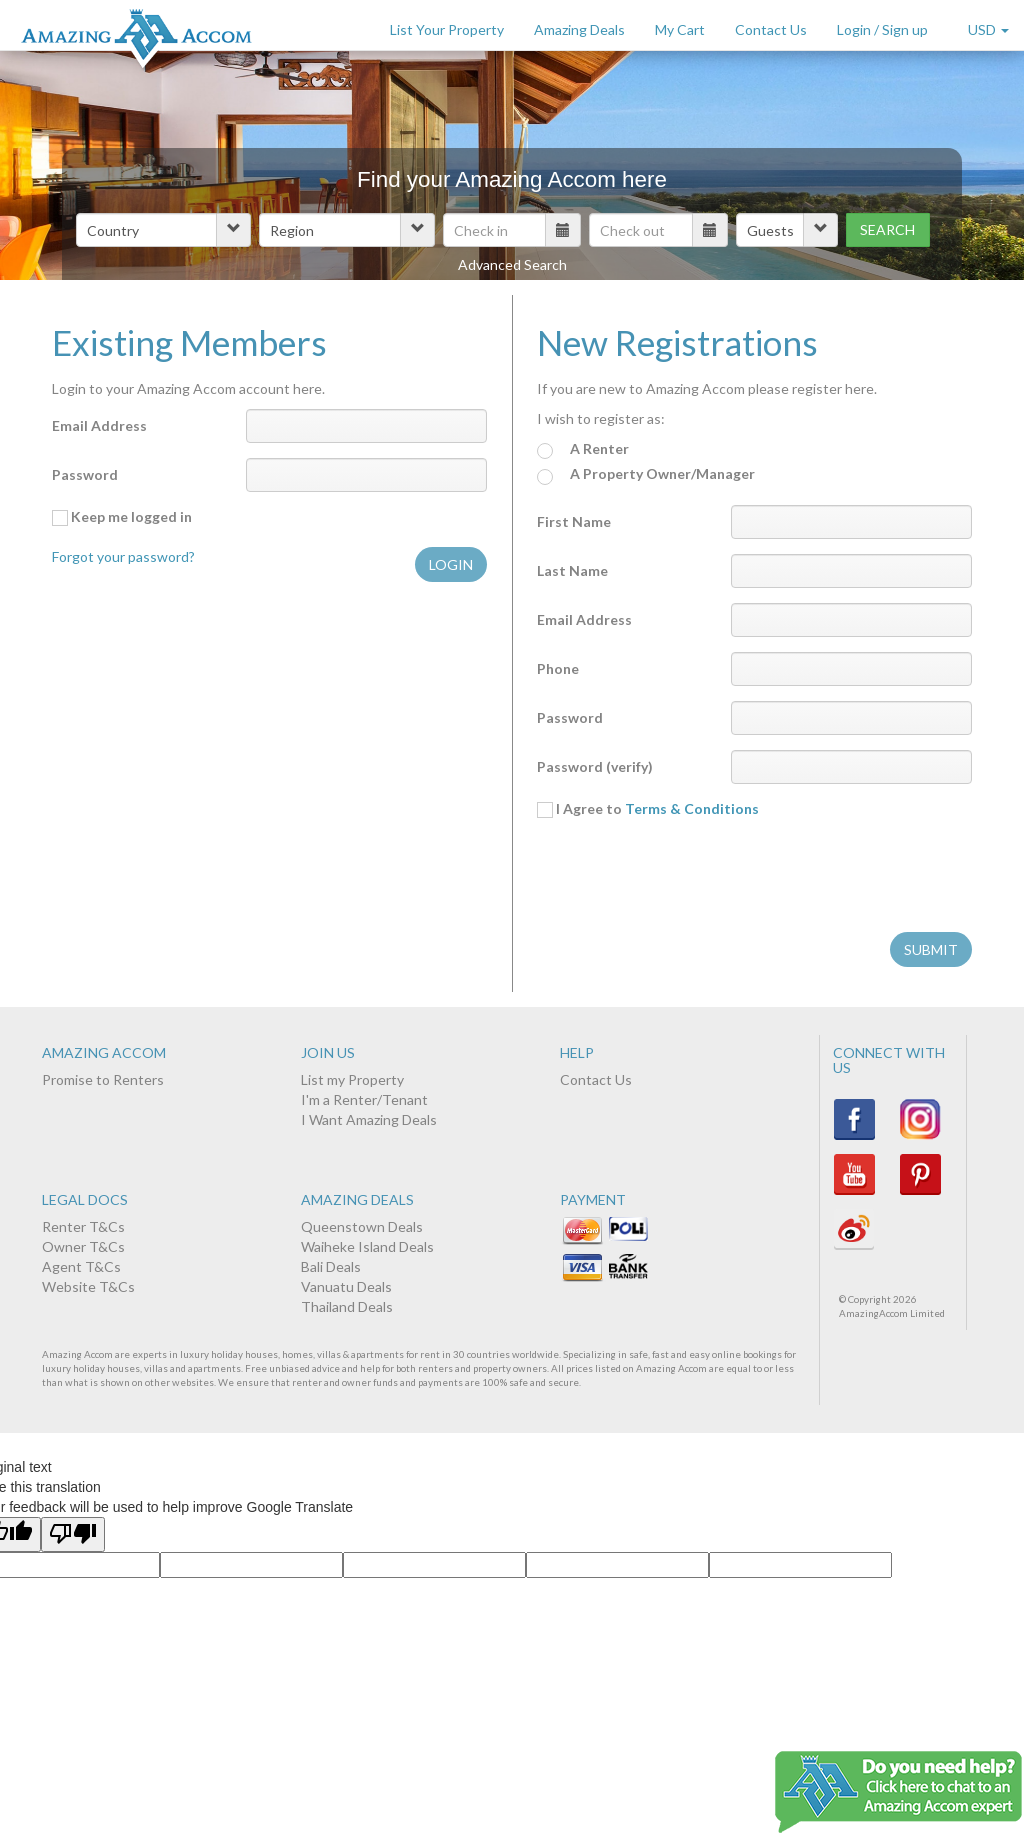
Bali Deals (331, 1266)
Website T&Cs (88, 1286)
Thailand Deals (347, 1306)
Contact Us (771, 29)
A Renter (583, 449)
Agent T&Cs (81, 1266)
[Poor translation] (73, 1534)
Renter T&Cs (83, 1226)
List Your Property (447, 29)
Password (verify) (595, 766)
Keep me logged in (122, 517)
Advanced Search (512, 264)
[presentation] (689, 878)
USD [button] (988, 29)
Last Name (572, 570)
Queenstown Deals (362, 1226)
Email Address (99, 425)
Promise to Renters (103, 1079)
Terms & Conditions (692, 808)
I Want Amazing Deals (369, 1119)
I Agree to (648, 809)
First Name (574, 521)
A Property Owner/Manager (646, 474)
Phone (558, 668)
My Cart (680, 29)
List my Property (352, 1079)
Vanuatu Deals (346, 1286)
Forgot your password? (123, 556)
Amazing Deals (579, 29)
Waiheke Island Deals (367, 1246)
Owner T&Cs (83, 1246)
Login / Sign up (882, 29)
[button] (163, 230)
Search (887, 229)
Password (85, 474)
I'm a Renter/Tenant (364, 1099)
